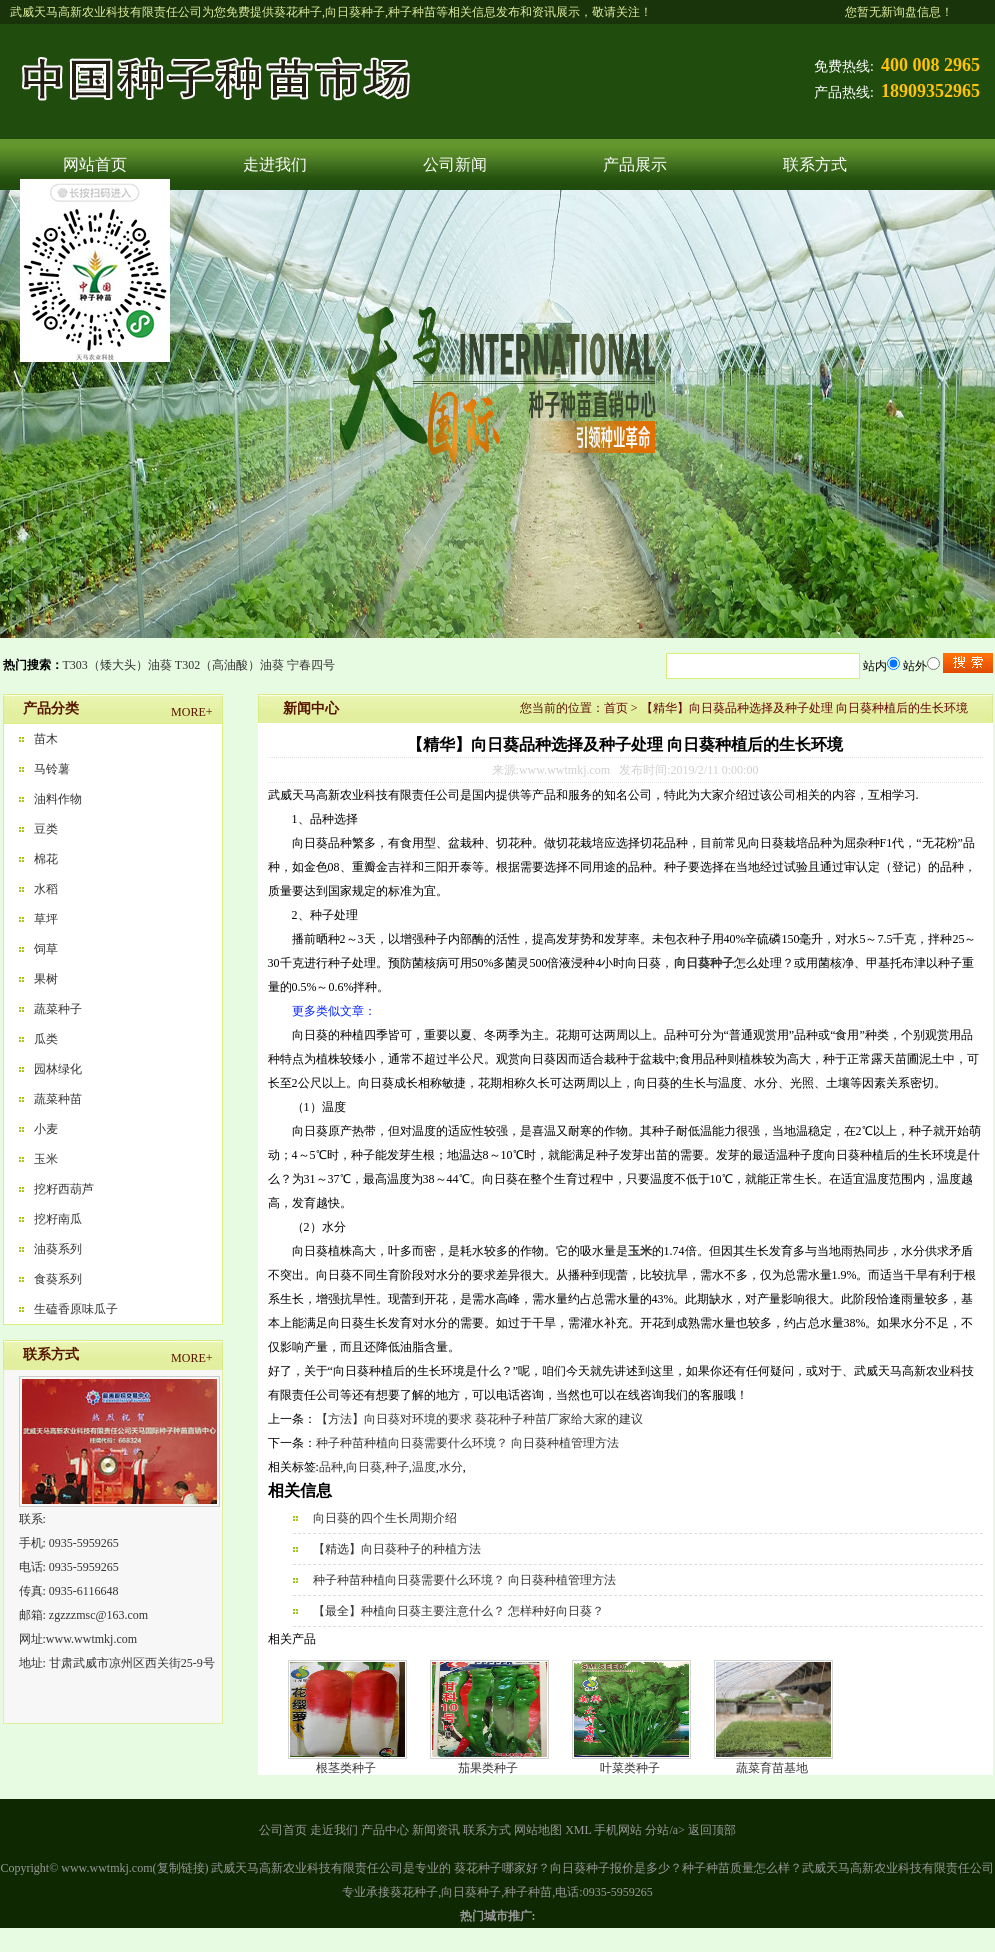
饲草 (46, 949)
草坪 (46, 919)
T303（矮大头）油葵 (117, 665)
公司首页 (283, 1830)
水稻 (46, 889)
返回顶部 (712, 1830)
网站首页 (95, 164)
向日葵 (364, 1467)
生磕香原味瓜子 (76, 1309)
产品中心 (385, 1830)
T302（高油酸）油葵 (229, 665)
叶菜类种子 (630, 1768)
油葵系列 (58, 1249)
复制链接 (181, 1868)
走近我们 (334, 1830)
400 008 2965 (930, 65)
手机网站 (618, 1830)
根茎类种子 (346, 1768)
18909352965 (930, 91)
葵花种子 (298, 12)
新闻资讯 (436, 1830)
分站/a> (666, 1830)
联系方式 (815, 164)
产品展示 (635, 164)
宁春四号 (311, 665)
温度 (424, 1467)
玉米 (46, 1159)
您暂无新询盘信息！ (899, 12)
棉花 (46, 859)
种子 (397, 1467)
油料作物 (58, 799)
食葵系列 (58, 1279)
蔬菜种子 (58, 1009)
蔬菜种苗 (58, 1099)
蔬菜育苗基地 (772, 1768)
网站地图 (538, 1830)
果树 (46, 979)
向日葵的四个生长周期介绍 (385, 1518)
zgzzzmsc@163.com (98, 1615)
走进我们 (275, 164)
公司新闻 (455, 164)
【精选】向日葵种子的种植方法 (397, 1549)
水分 (451, 1467)
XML (578, 1830)
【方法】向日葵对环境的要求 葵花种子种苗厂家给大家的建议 (479, 1419)
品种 (331, 1467)
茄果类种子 (488, 1768)
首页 (616, 708)
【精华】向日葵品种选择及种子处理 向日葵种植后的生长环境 (804, 708)
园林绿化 (58, 1069)
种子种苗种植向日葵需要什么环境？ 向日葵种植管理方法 (467, 1443)
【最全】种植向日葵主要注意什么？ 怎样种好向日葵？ (458, 1611)
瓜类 (46, 1039)
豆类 (46, 829)
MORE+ (191, 712)
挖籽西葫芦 (64, 1189)
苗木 (46, 739)
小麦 (46, 1129)
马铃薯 (52, 769)
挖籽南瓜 (58, 1219)
